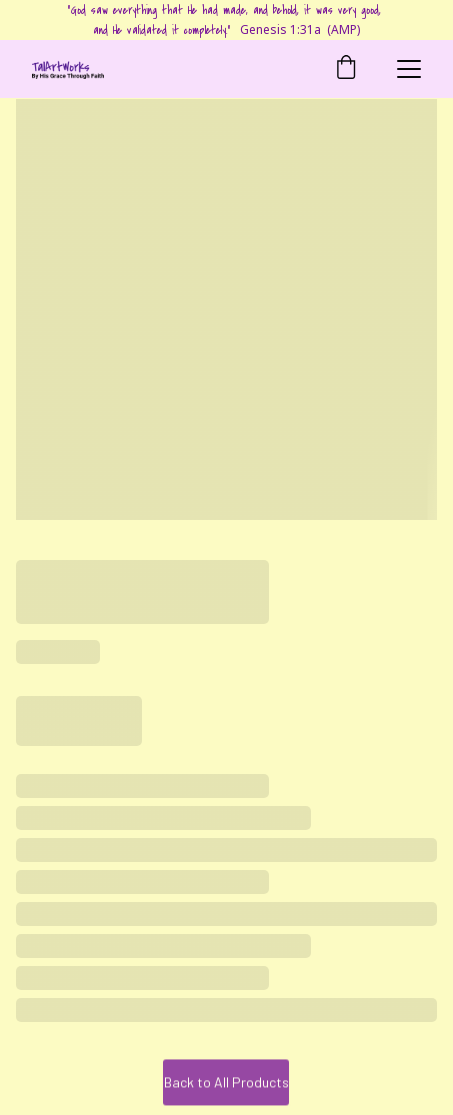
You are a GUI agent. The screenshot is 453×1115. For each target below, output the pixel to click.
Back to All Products (226, 1084)
